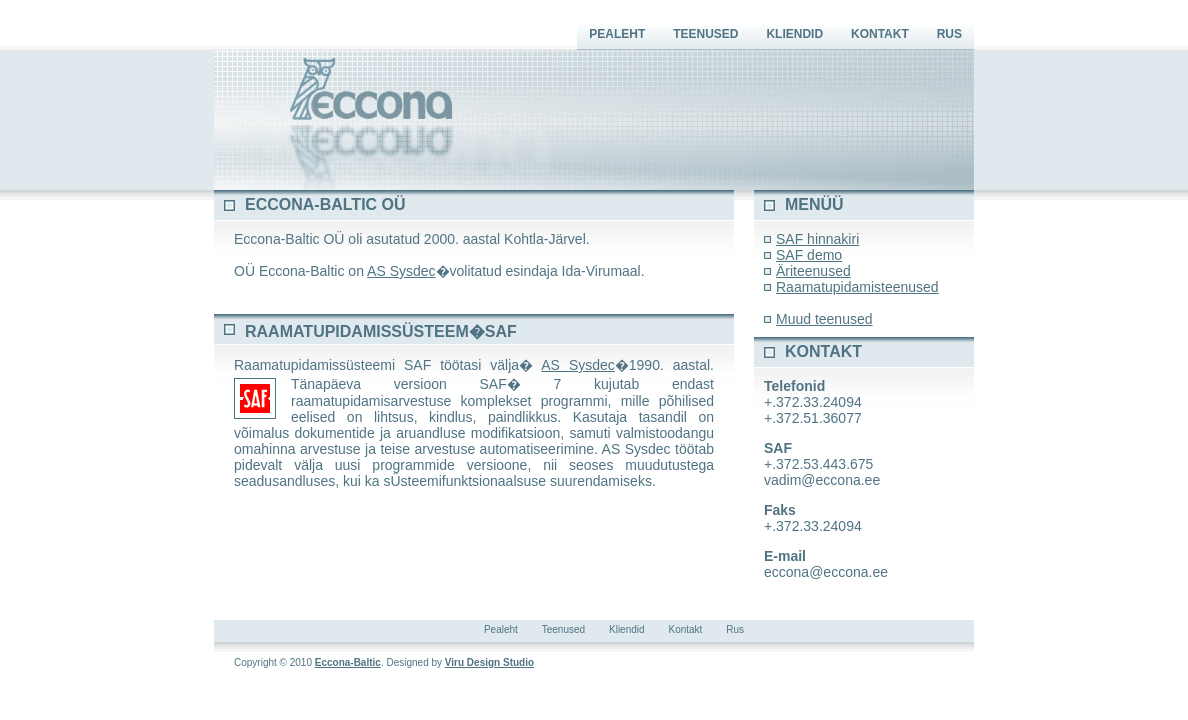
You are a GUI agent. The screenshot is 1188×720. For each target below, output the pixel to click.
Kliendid (794, 34)
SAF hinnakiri (817, 239)
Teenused (705, 34)
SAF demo (809, 255)
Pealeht (617, 34)
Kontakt (880, 34)
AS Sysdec (401, 271)
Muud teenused (824, 319)
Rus (949, 34)
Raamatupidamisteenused (857, 287)
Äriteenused (813, 271)
